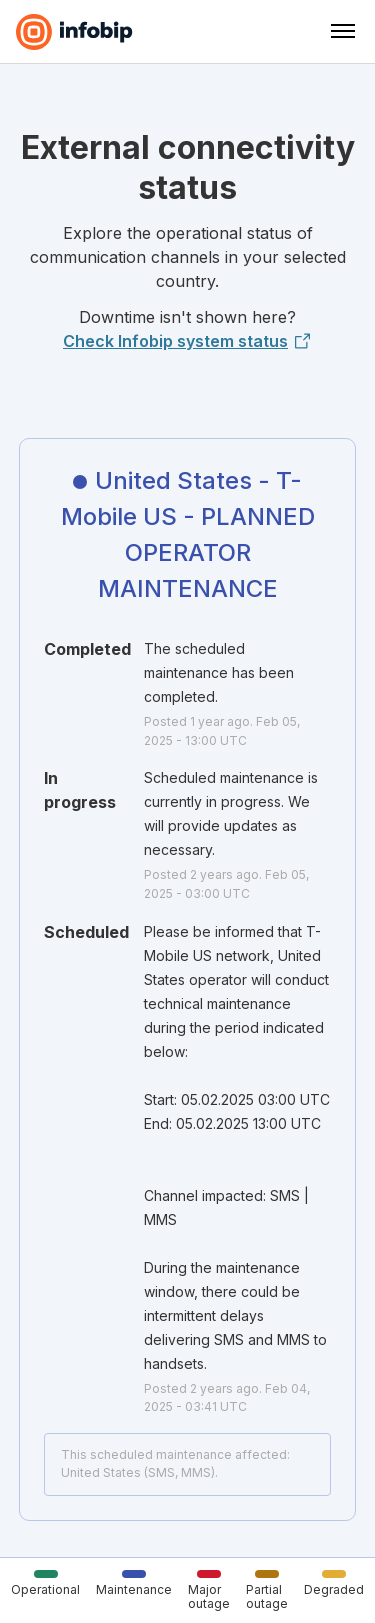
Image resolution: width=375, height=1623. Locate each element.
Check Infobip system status (187, 341)
